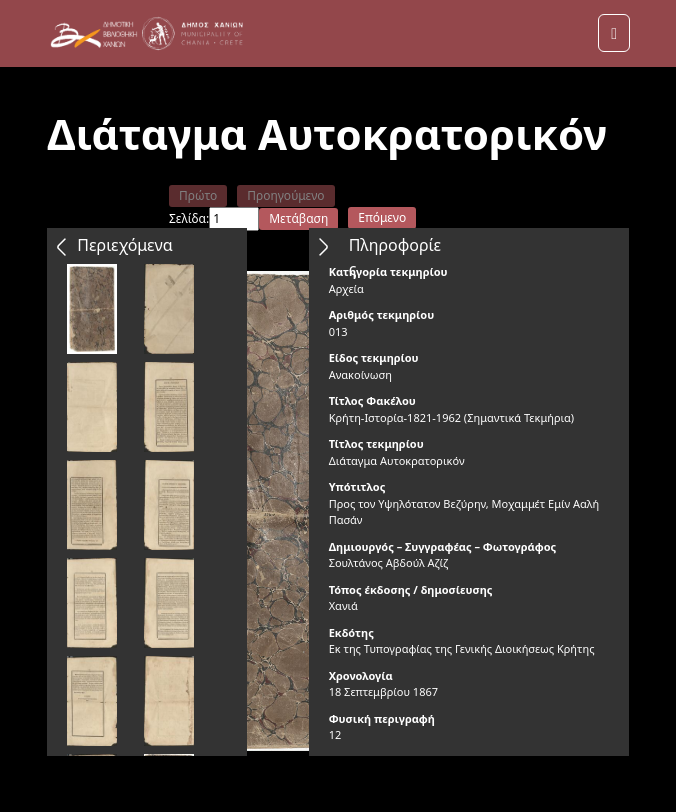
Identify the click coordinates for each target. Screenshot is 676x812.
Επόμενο (382, 217)
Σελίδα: (189, 218)
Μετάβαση (298, 218)
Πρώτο (198, 195)
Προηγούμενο (285, 195)
